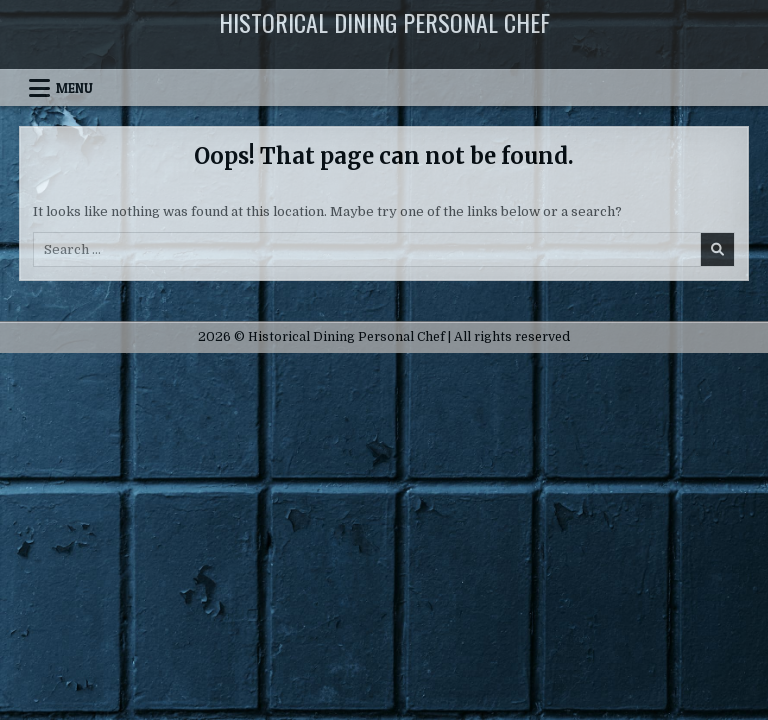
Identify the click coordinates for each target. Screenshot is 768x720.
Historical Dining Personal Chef (384, 22)
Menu (74, 88)
